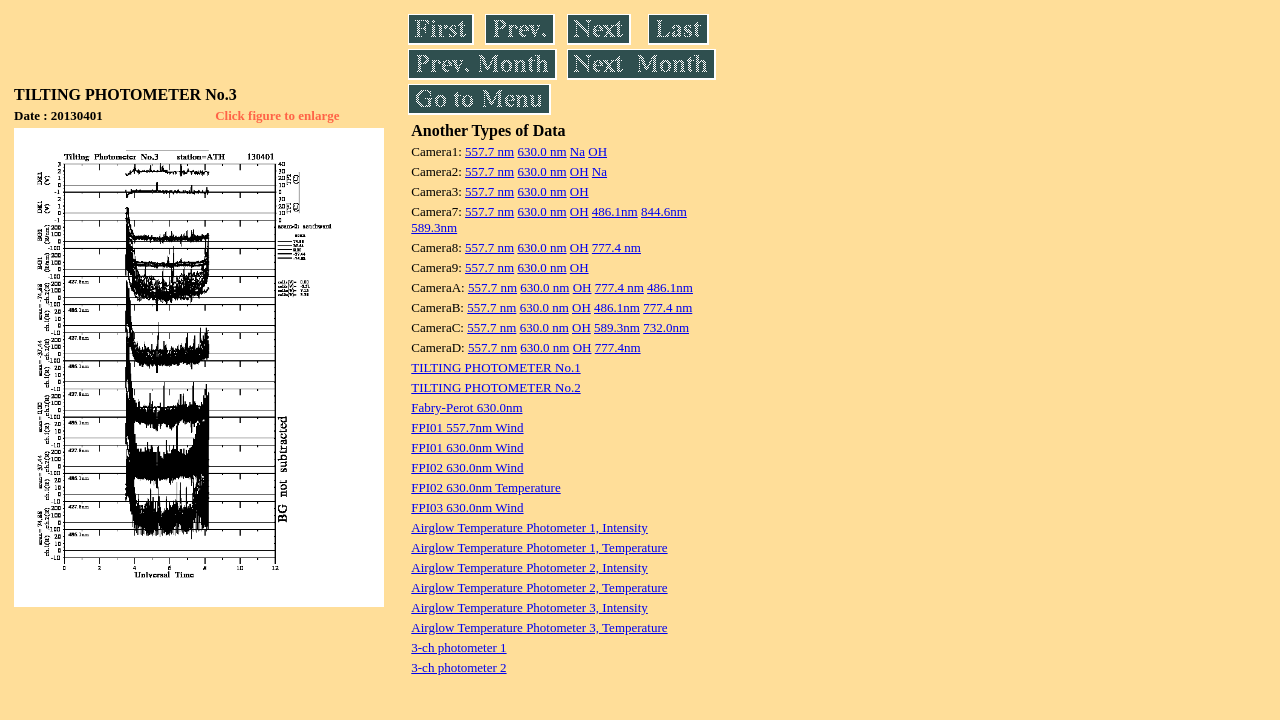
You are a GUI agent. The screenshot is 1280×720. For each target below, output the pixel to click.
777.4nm (618, 347)
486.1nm (615, 211)
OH (597, 151)
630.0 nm (541, 151)
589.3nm (434, 227)
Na (577, 151)
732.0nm (666, 327)
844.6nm (664, 211)
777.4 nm (616, 247)
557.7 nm (489, 151)
